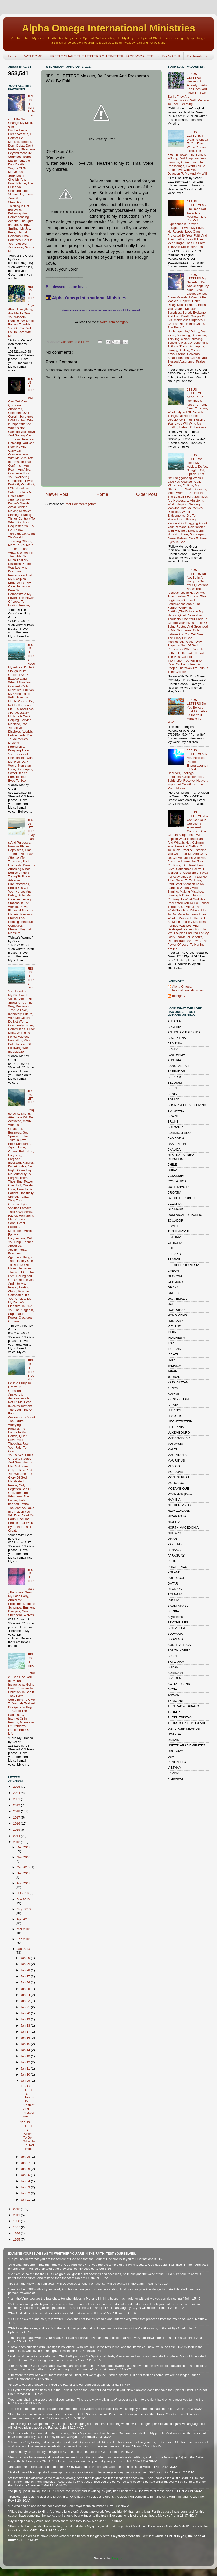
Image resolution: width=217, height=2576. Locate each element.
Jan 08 (26, 2156)
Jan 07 (26, 2162)
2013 (17, 1842)
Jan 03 (26, 2187)
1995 (17, 2239)
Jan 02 (26, 2193)
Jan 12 (26, 2062)
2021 (17, 1799)
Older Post (146, 494)
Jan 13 (26, 2056)
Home (12, 56)
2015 (17, 1829)
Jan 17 (26, 2031)
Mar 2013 (23, 1929)
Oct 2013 (24, 1867)
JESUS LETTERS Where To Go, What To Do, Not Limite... (27, 2135)
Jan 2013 (23, 1949)
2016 (17, 1823)
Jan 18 (26, 2025)
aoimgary (67, 341)
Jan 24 (26, 1995)
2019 (17, 1805)
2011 (17, 2215)
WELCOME (33, 56)
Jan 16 (26, 2037)
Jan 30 (26, 1958)
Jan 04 (26, 2181)
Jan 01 (26, 2199)
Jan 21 (26, 2007)
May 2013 (24, 1909)
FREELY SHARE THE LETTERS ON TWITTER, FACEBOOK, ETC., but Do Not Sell (115, 56)
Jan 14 (26, 2050)
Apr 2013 (23, 1919)
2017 (17, 1817)
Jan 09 (26, 2080)
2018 (17, 1811)
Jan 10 (26, 2074)
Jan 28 (26, 1970)
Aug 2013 (23, 1883)
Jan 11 (26, 2068)
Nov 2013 (23, 1857)
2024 (17, 1792)
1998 (17, 2221)
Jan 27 (26, 1976)
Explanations (197, 56)
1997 (17, 2227)
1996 (17, 2233)
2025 (17, 1786)
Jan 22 (26, 2001)
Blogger (117, 2558)
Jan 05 (26, 2175)
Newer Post (57, 494)
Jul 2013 (23, 1893)
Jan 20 (26, 2013)
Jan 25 (26, 1988)
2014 (17, 1836)
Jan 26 (26, 1982)
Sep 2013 (23, 1873)
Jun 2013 (23, 1899)
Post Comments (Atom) (81, 504)
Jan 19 (26, 2019)
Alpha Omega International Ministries (108, 28)
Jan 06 (26, 2169)
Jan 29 (26, 1964)
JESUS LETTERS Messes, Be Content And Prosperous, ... (27, 2101)
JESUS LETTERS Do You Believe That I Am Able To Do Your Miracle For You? (187, 711)
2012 (17, 2209)
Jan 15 (26, 2044)
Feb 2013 (23, 1939)
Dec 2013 (23, 1847)
